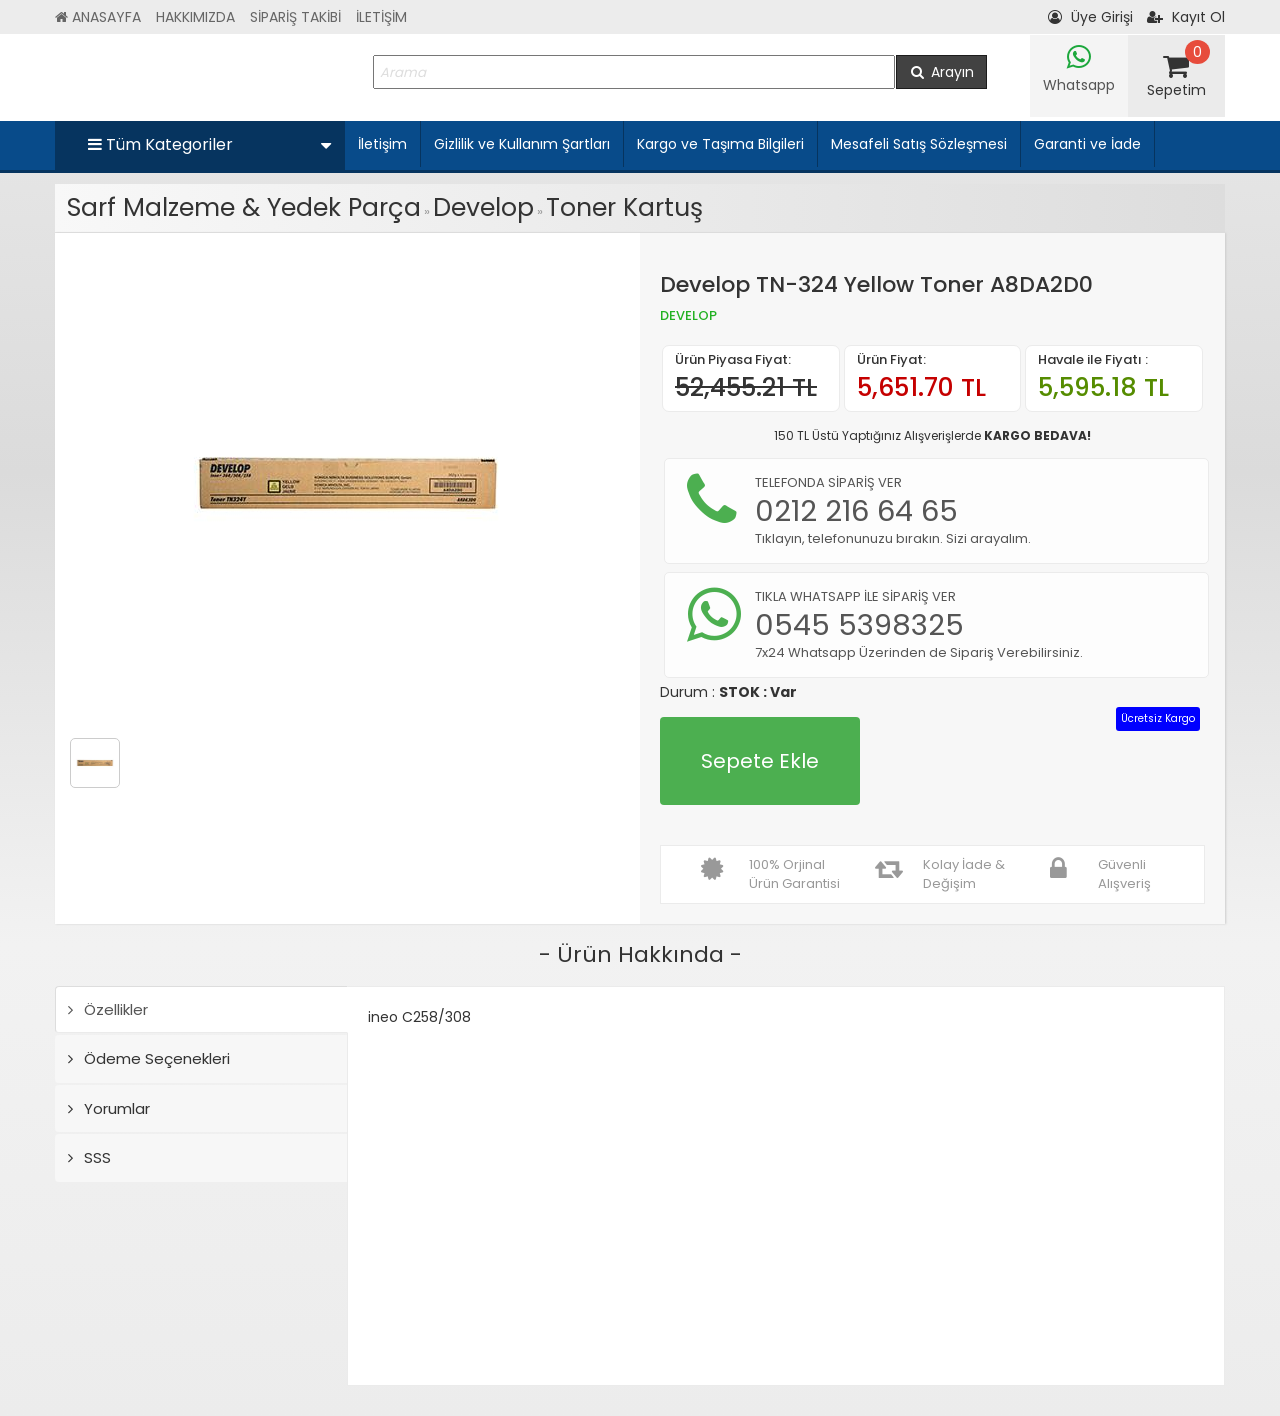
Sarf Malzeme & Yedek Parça (244, 207)
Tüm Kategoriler (209, 144)
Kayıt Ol (1186, 17)
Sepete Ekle (760, 761)
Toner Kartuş (624, 207)
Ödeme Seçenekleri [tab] (149, 1058)
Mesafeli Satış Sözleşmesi (919, 144)
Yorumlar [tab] (109, 1108)
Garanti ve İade (1087, 144)
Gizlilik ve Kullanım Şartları (522, 144)
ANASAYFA (98, 17)
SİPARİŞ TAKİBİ (295, 17)
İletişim (382, 144)
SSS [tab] (89, 1157)
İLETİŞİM (381, 17)
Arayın (941, 72)
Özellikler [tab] (108, 1009)
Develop (483, 207)
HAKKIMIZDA (195, 17)
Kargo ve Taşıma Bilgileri (720, 144)
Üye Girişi (1090, 17)
